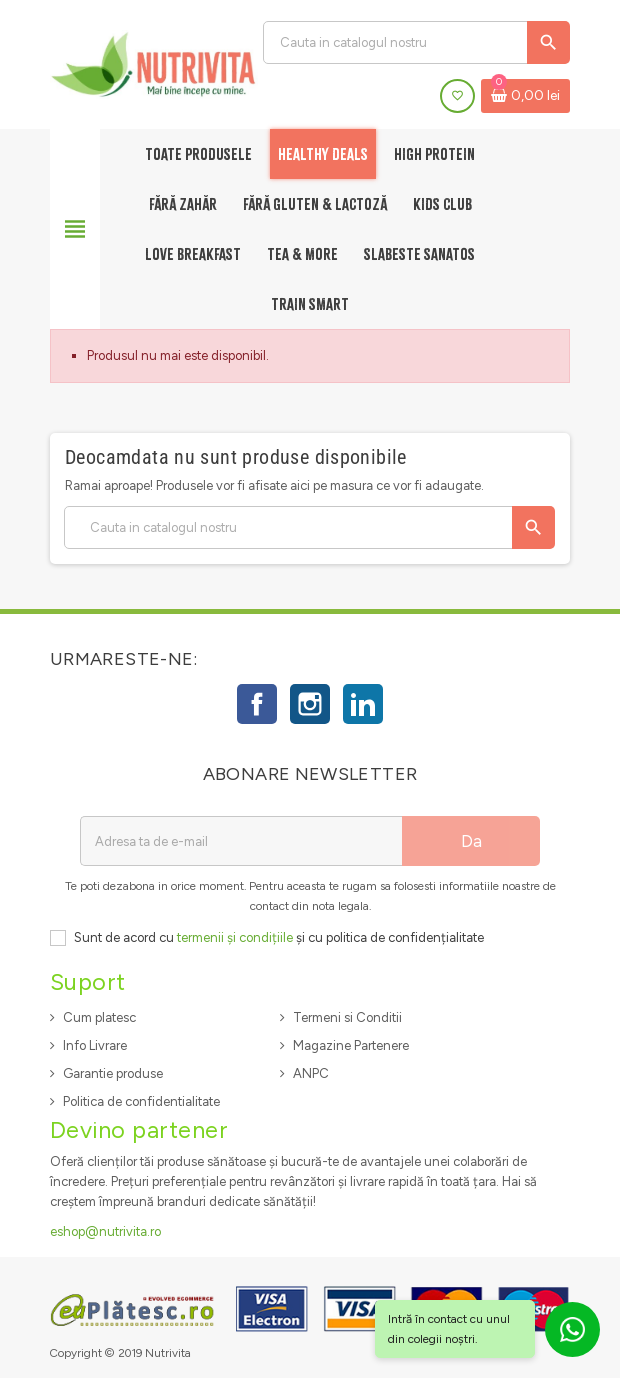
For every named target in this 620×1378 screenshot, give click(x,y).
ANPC (311, 1073)
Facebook (257, 704)
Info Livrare (95, 1045)
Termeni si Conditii (347, 1017)
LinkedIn (363, 704)
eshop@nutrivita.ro (105, 1231)
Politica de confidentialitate (141, 1101)
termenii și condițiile (235, 937)
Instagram (310, 704)
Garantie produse (113, 1073)
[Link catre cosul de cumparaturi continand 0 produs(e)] (525, 96)
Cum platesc (99, 1017)
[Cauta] (416, 42)
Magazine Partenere (351, 1045)
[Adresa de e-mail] (241, 841)
